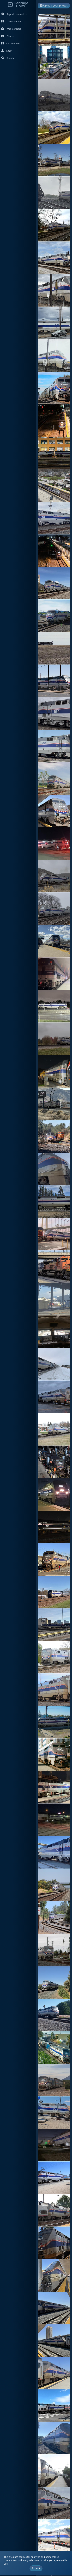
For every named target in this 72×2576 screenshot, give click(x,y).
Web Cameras (11, 28)
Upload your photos (54, 5)
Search (7, 58)
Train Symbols (11, 21)
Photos (7, 36)
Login (6, 50)
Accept (36, 2568)
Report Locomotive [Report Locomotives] (14, 14)
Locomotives (10, 43)
